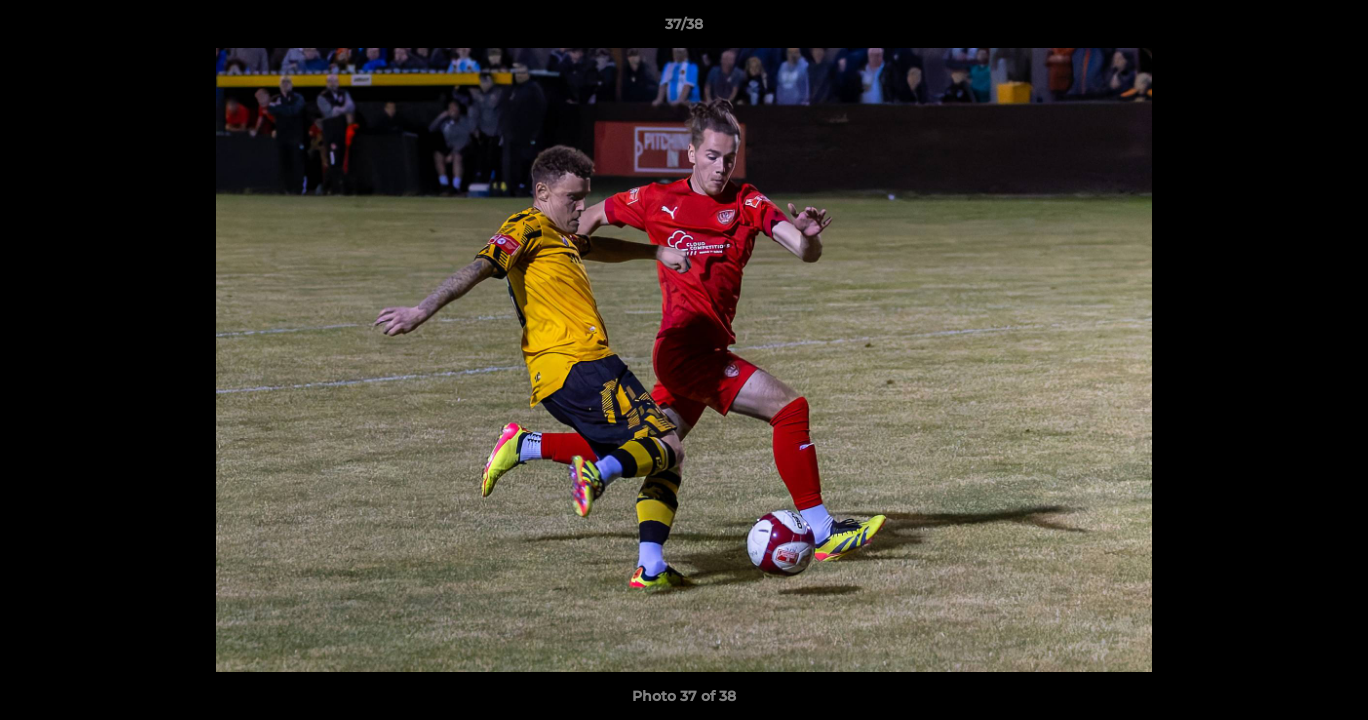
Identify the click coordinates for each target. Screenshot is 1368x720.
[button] (1332, 29)
